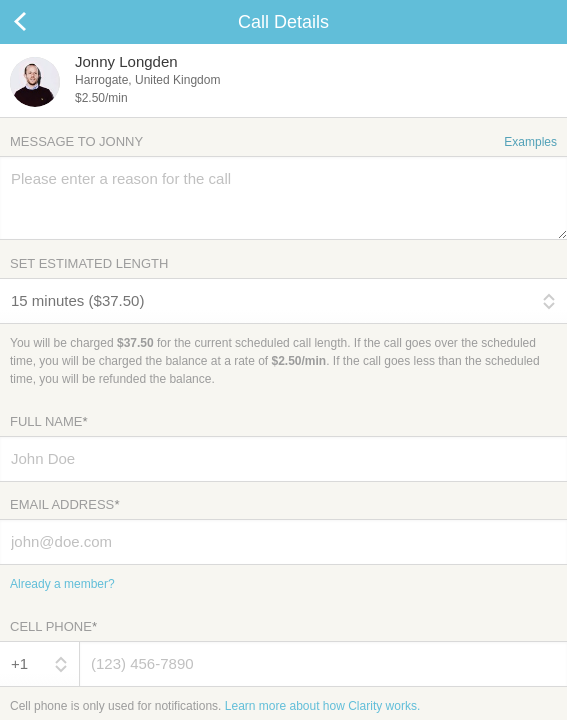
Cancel (40, 22)
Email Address (64, 504)
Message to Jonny (283, 141)
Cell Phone (53, 626)
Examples (530, 142)
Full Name (48, 421)
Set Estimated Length (89, 263)
